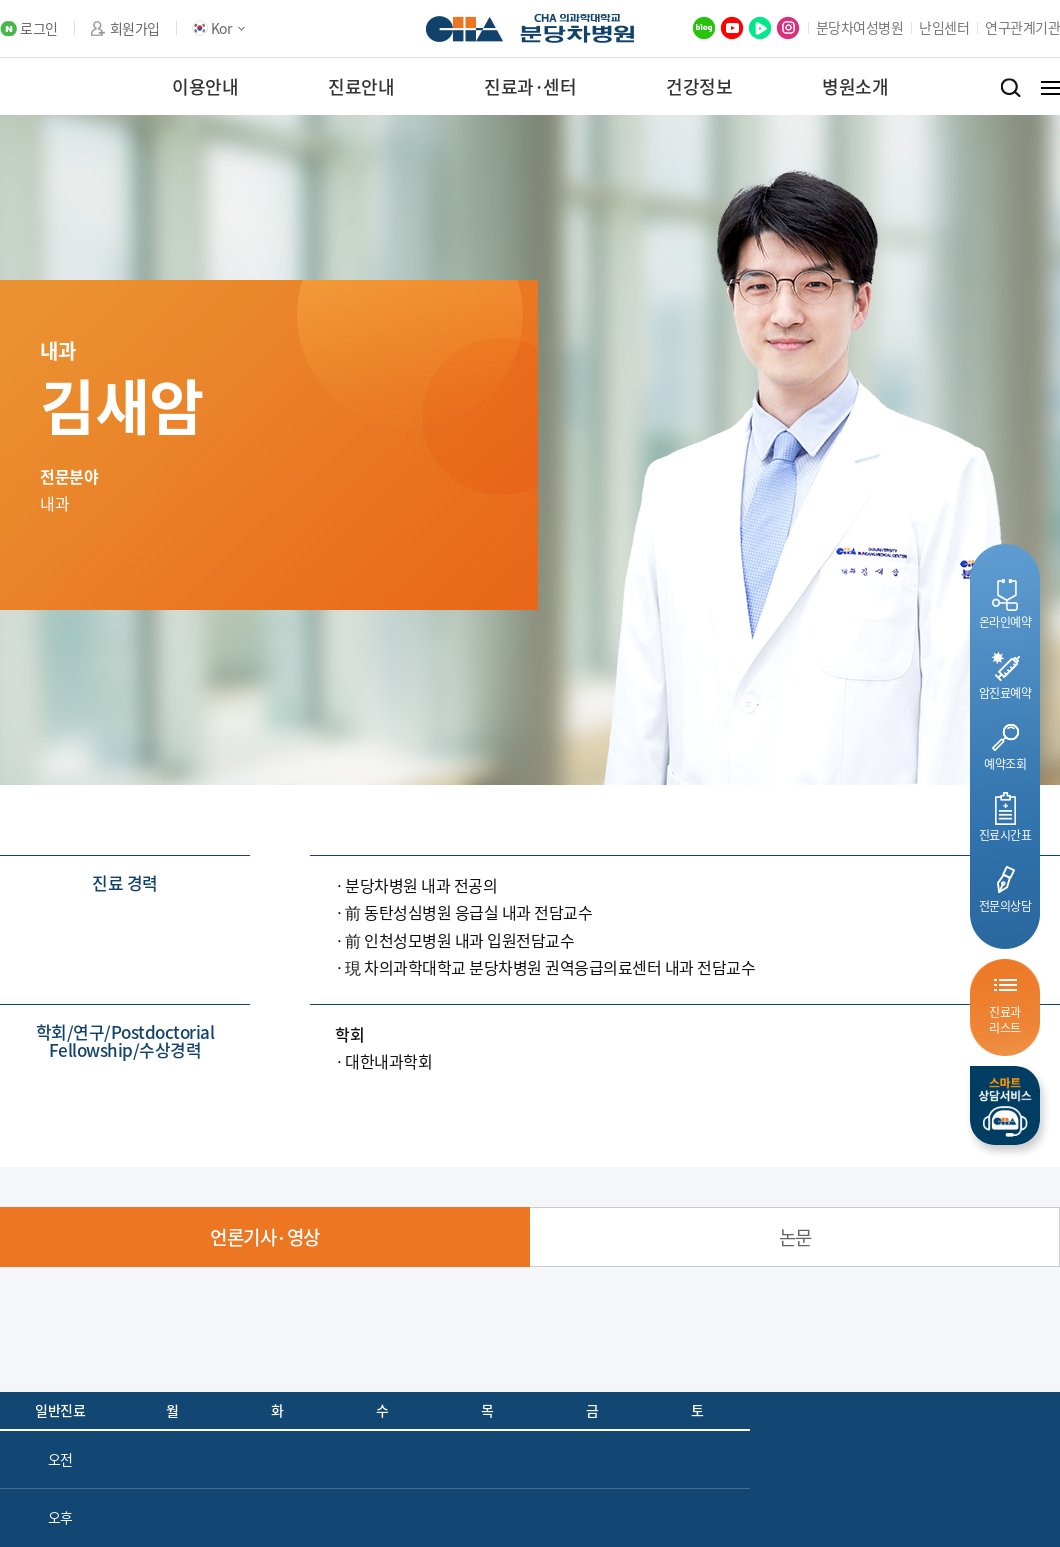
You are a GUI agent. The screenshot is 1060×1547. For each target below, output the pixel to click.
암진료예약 (1005, 692)
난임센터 (944, 27)
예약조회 (1005, 763)
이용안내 (205, 86)
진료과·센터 (530, 86)
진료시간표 (1005, 834)
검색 (1010, 88)
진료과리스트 (1005, 1019)
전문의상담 (1005, 905)
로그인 (39, 28)
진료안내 (361, 86)
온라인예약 (1005, 621)
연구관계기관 (1022, 27)
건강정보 (699, 86)
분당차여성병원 (860, 27)
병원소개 (855, 86)
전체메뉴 (1050, 88)
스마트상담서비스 (1005, 1105)
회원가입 (135, 28)
